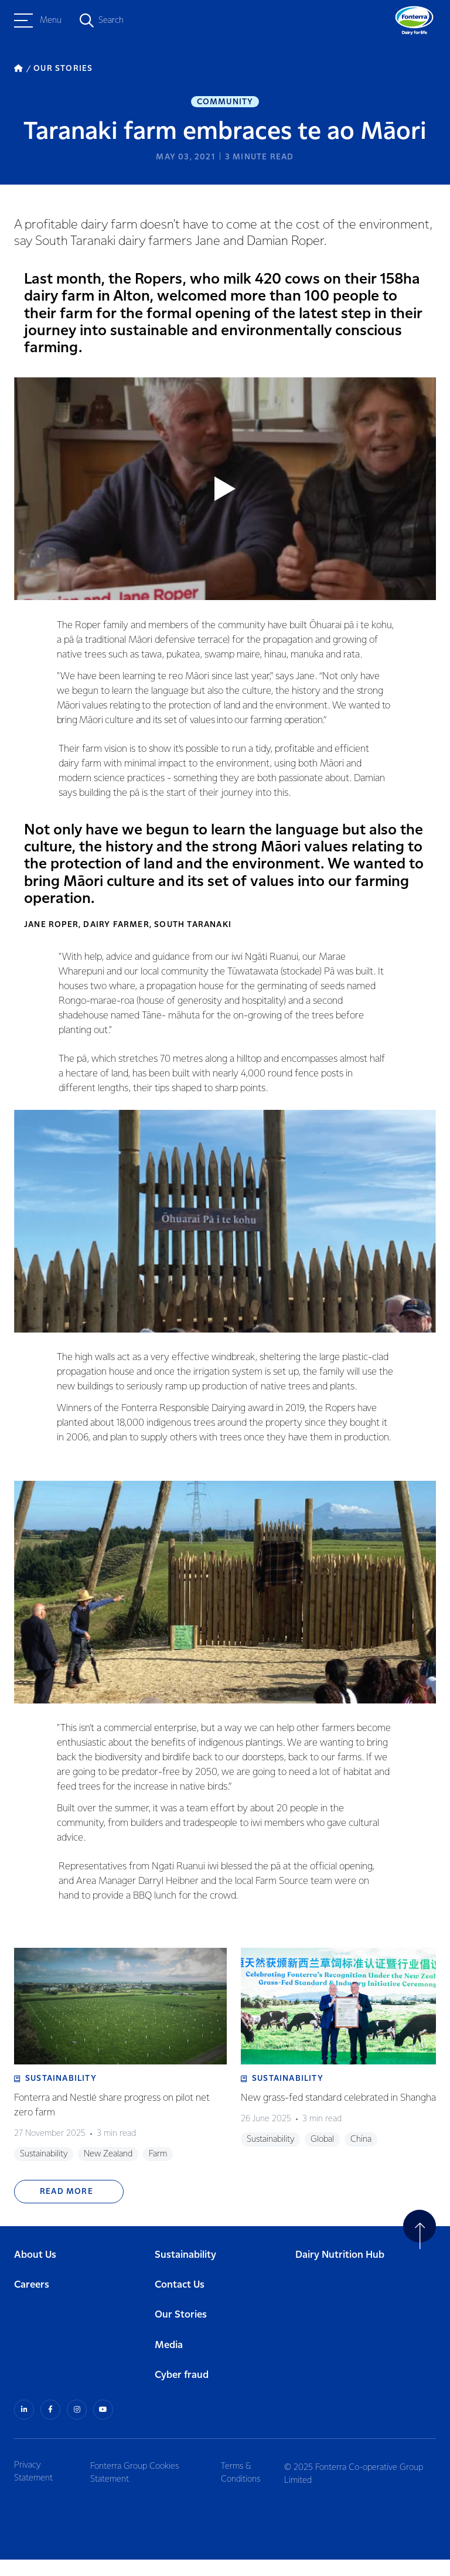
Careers (31, 2303)
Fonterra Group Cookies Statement (137, 2488)
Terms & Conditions (245, 2488)
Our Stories (181, 2333)
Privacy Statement (33, 2488)
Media (169, 2363)
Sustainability (185, 2273)
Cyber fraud (182, 2393)
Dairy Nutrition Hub (339, 2273)
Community (225, 103)
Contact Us (179, 2303)
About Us (35, 2273)
